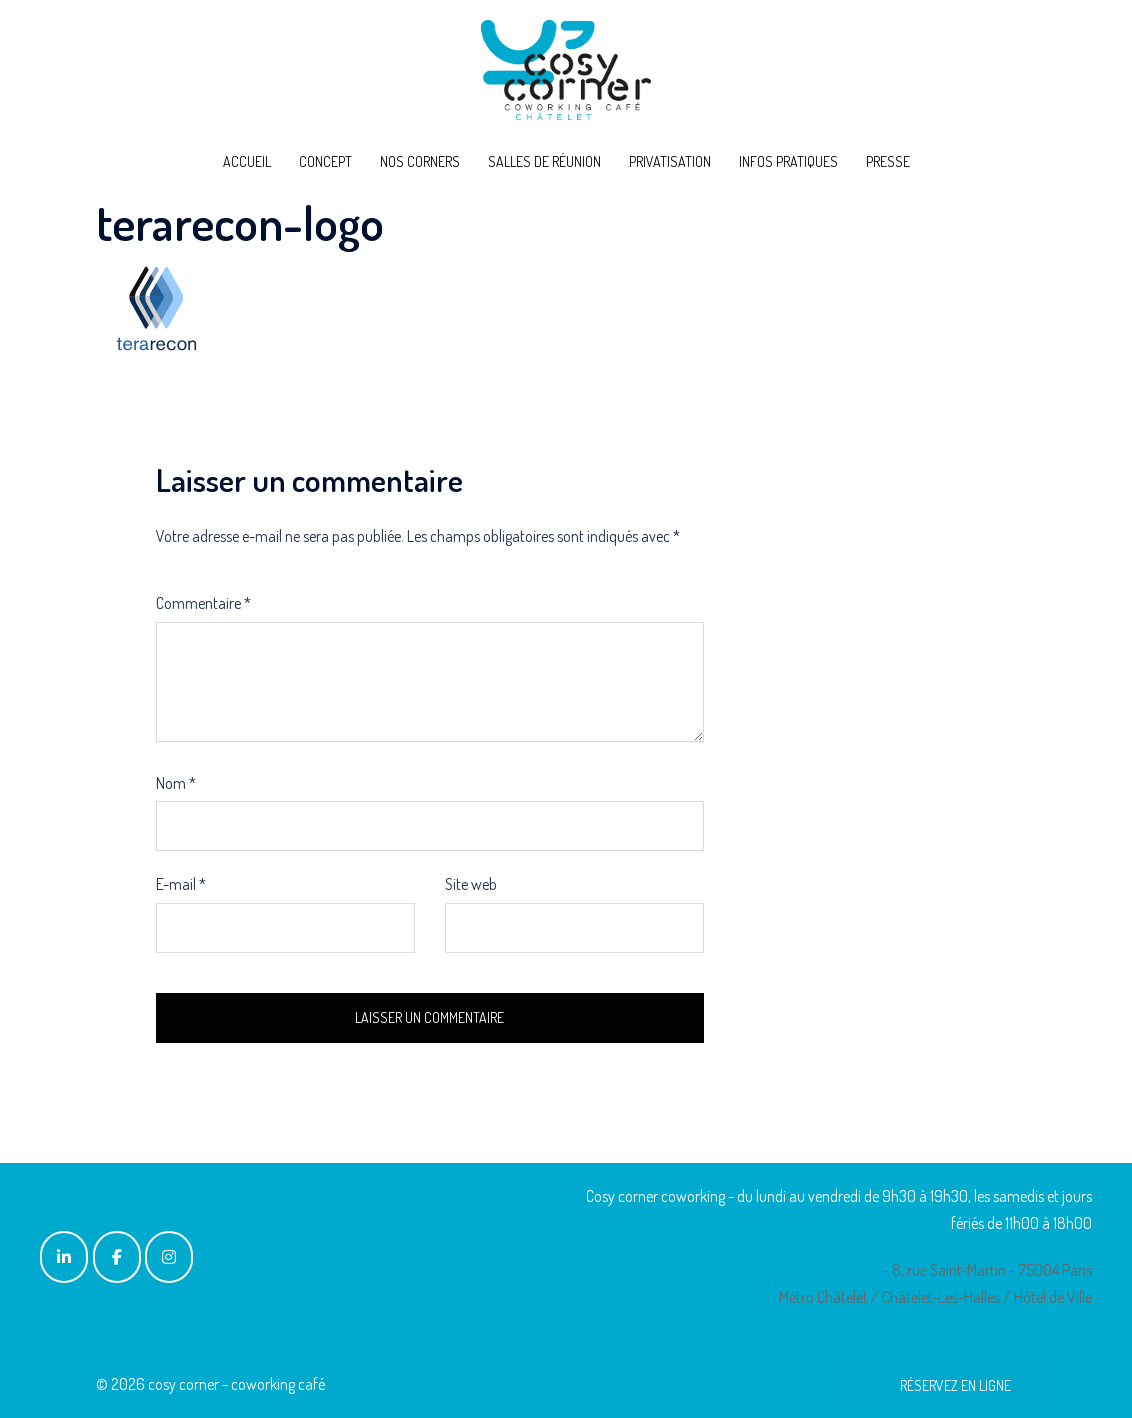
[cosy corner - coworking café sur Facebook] (117, 1257)
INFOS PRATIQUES (788, 161)
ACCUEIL (247, 161)
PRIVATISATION (670, 161)
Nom (176, 783)
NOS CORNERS (420, 161)
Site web (471, 884)
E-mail (181, 884)
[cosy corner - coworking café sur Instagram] (169, 1257)
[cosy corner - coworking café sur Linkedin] (64, 1257)
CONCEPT (325, 161)
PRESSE (888, 161)
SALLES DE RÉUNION (544, 161)
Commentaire (203, 603)
